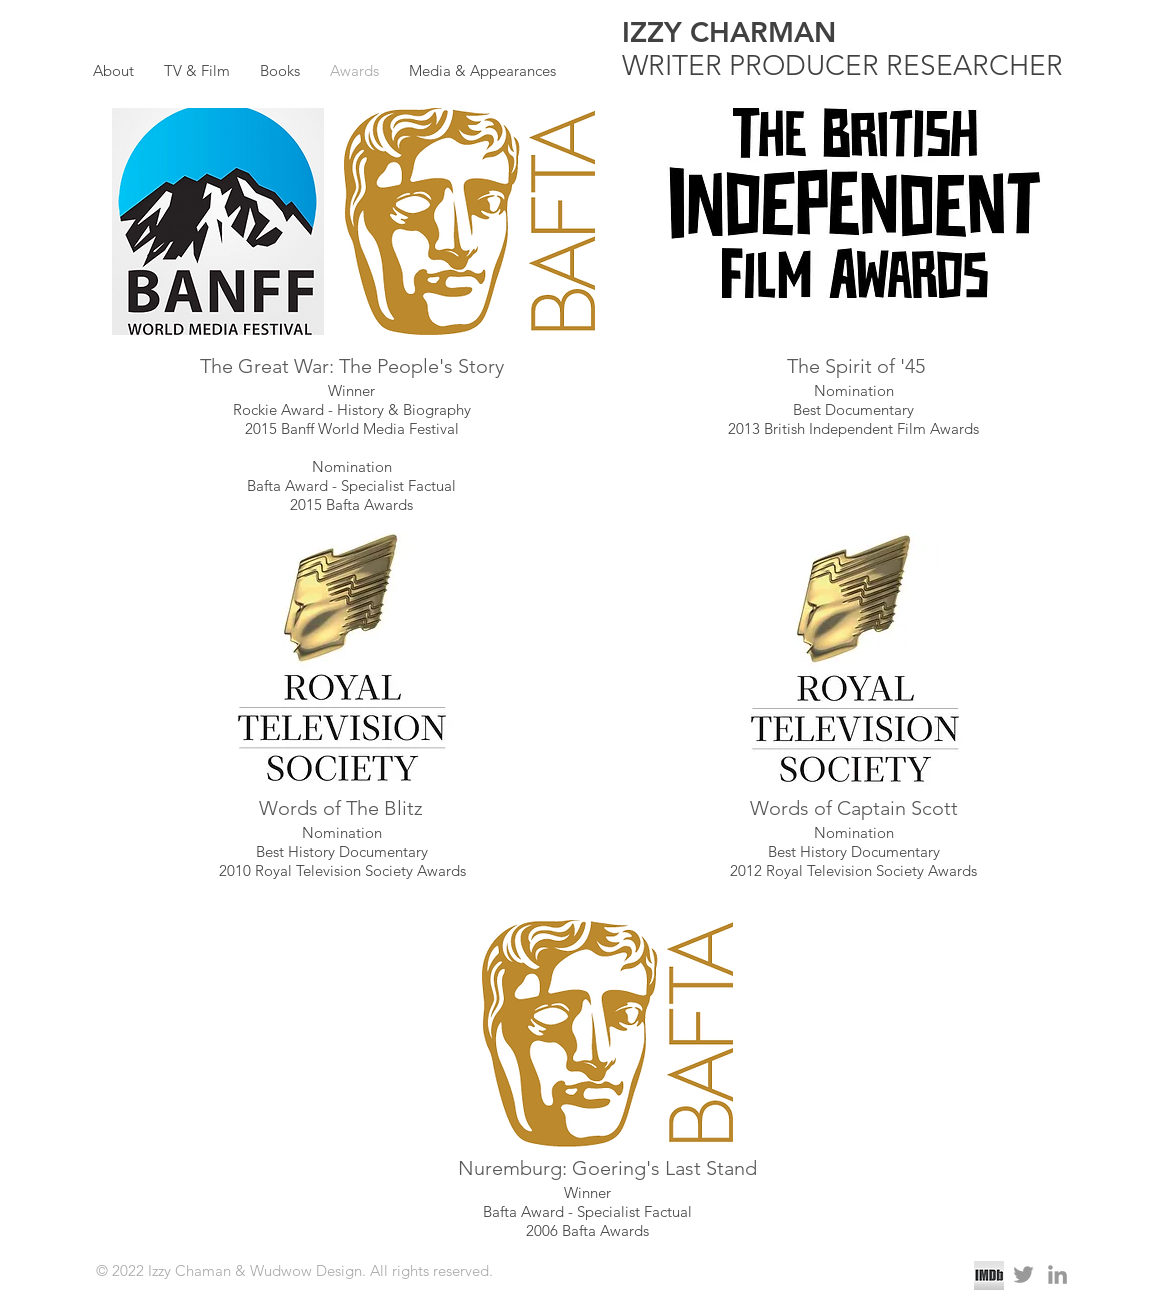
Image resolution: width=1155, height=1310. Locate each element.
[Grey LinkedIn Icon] (1057, 1274)
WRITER (675, 65)
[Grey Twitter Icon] (1023, 1274)
